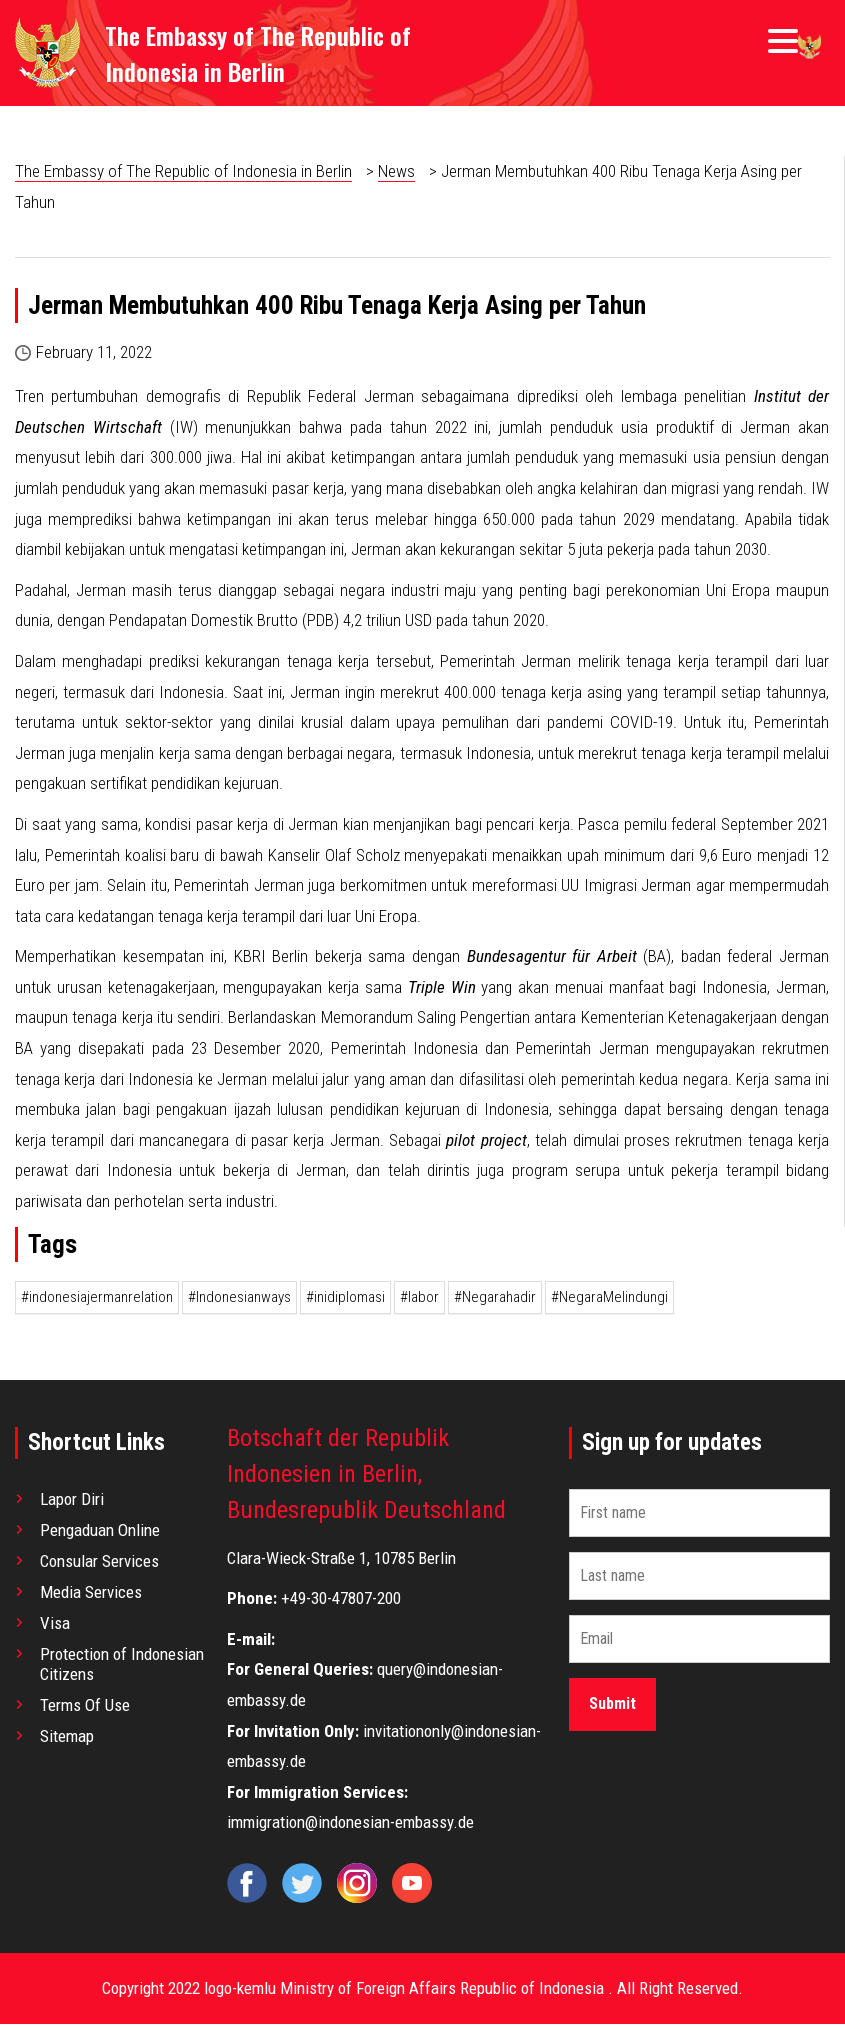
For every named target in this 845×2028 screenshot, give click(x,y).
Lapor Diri (72, 1503)
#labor (419, 1301)
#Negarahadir (495, 1301)
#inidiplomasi (345, 1301)
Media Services (91, 1596)
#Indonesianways (239, 1301)
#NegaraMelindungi (609, 1301)
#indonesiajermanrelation (97, 1301)
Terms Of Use (85, 1709)
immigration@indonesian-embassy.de (350, 1827)
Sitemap (67, 1740)
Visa (55, 1627)
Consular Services (99, 1565)
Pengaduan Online (100, 1534)
